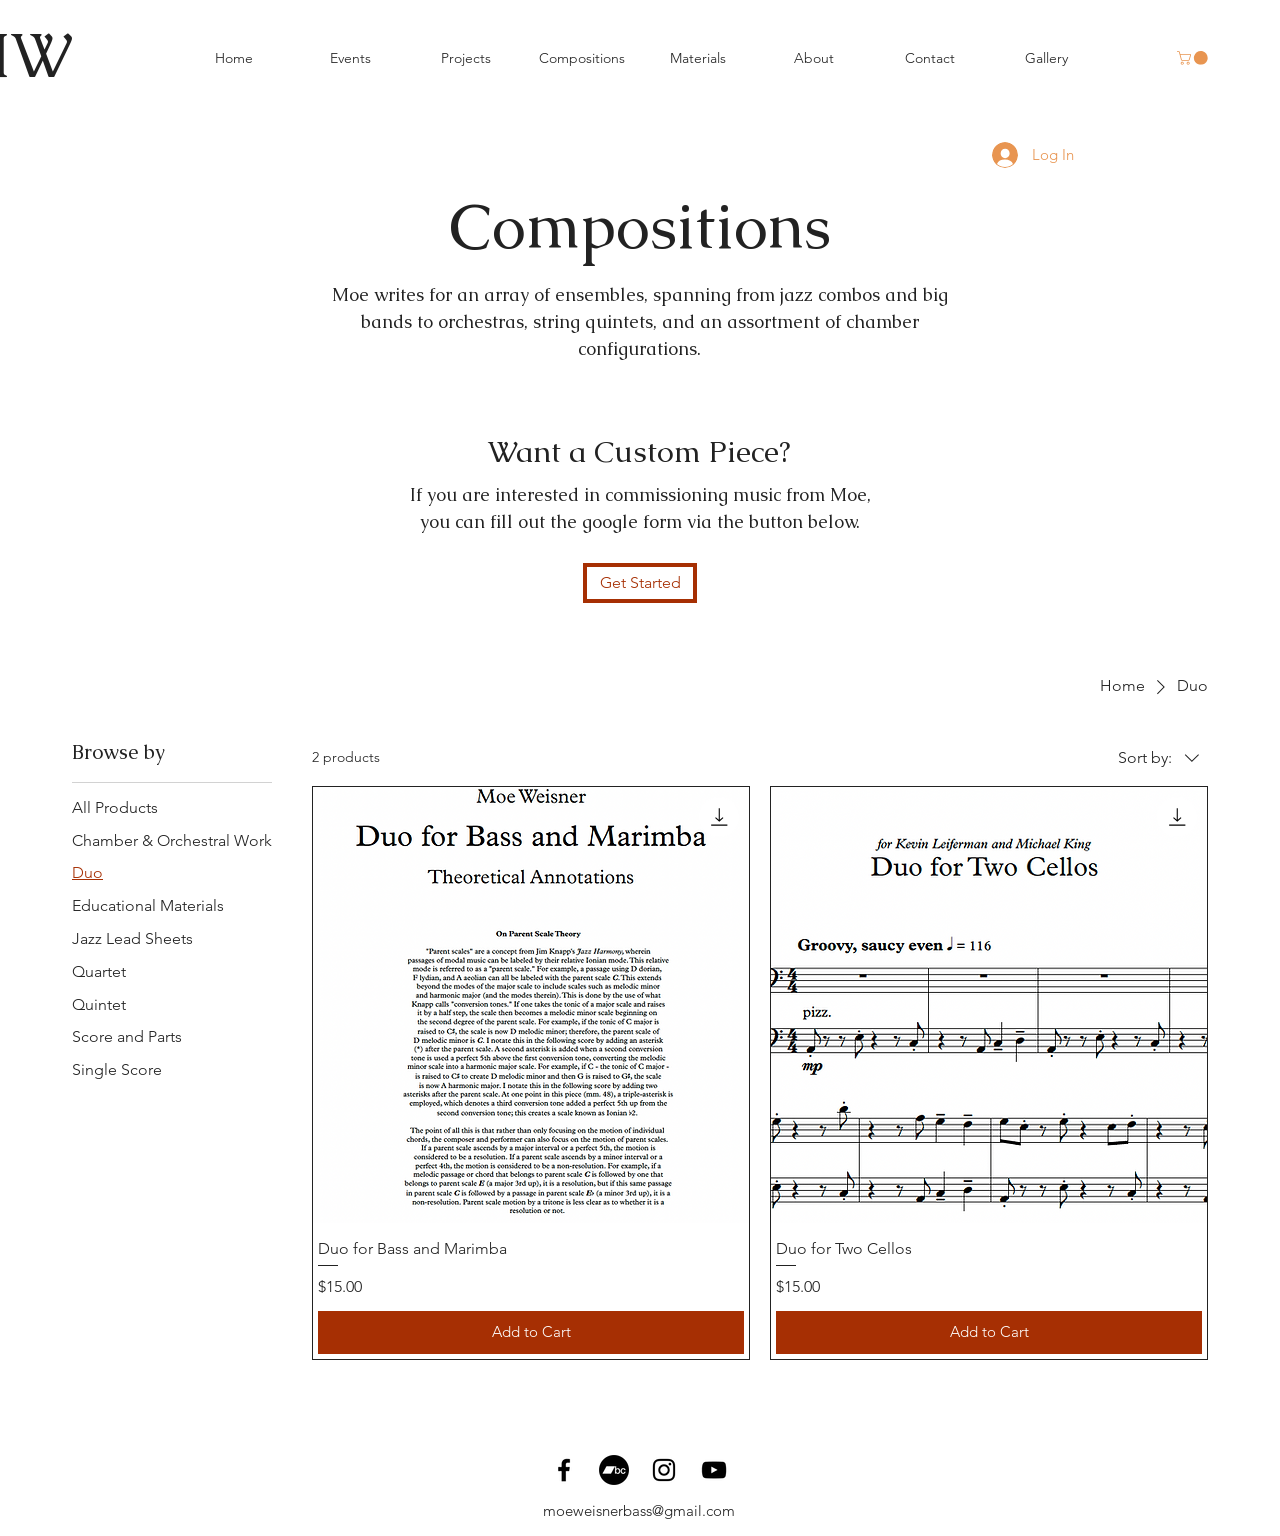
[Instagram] (664, 1470)
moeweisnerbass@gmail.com (639, 1510)
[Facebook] (564, 1470)
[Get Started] (640, 583)
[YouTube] (714, 1470)
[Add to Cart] (531, 1332)
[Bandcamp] (614, 1470)
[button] (1194, 58)
